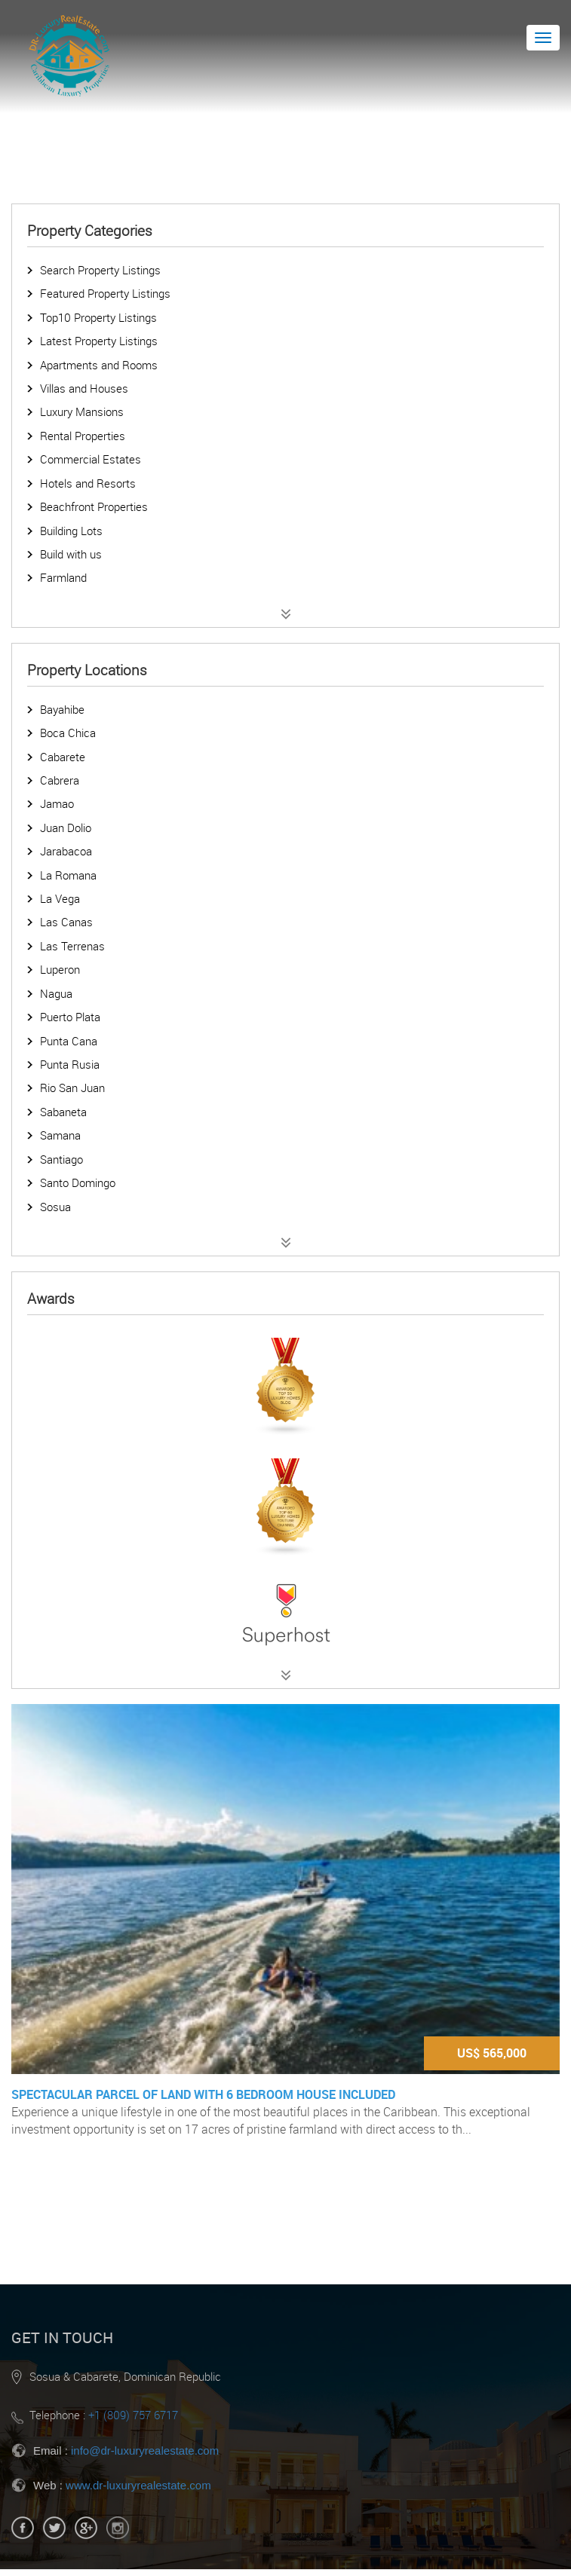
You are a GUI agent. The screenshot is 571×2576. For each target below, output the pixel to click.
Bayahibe (62, 709)
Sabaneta (63, 1111)
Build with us (71, 553)
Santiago (61, 1159)
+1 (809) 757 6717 (133, 2414)
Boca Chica (68, 732)
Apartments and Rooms (99, 364)
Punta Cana (68, 1040)
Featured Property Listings (105, 293)
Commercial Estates (90, 459)
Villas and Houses (84, 388)
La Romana (68, 875)
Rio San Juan (72, 1087)
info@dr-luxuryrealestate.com (145, 2450)
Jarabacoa (66, 850)
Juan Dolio (65, 827)
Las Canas (66, 921)
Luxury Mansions (82, 411)
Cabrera (59, 780)
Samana (60, 1135)
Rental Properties (82, 435)
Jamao (57, 803)
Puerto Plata (70, 1016)
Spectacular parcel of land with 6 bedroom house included (203, 2094)
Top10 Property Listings (98, 317)
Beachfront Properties (94, 506)
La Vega (60, 898)
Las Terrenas (72, 945)
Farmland (63, 577)
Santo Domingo (77, 1182)
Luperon (60, 969)
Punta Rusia (70, 1064)
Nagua (56, 993)
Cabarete (62, 756)
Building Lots (71, 530)
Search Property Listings (100, 269)
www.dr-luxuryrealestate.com (138, 2485)
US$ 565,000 (491, 2053)
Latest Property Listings (99, 340)
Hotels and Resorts (88, 483)
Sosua (55, 1206)
